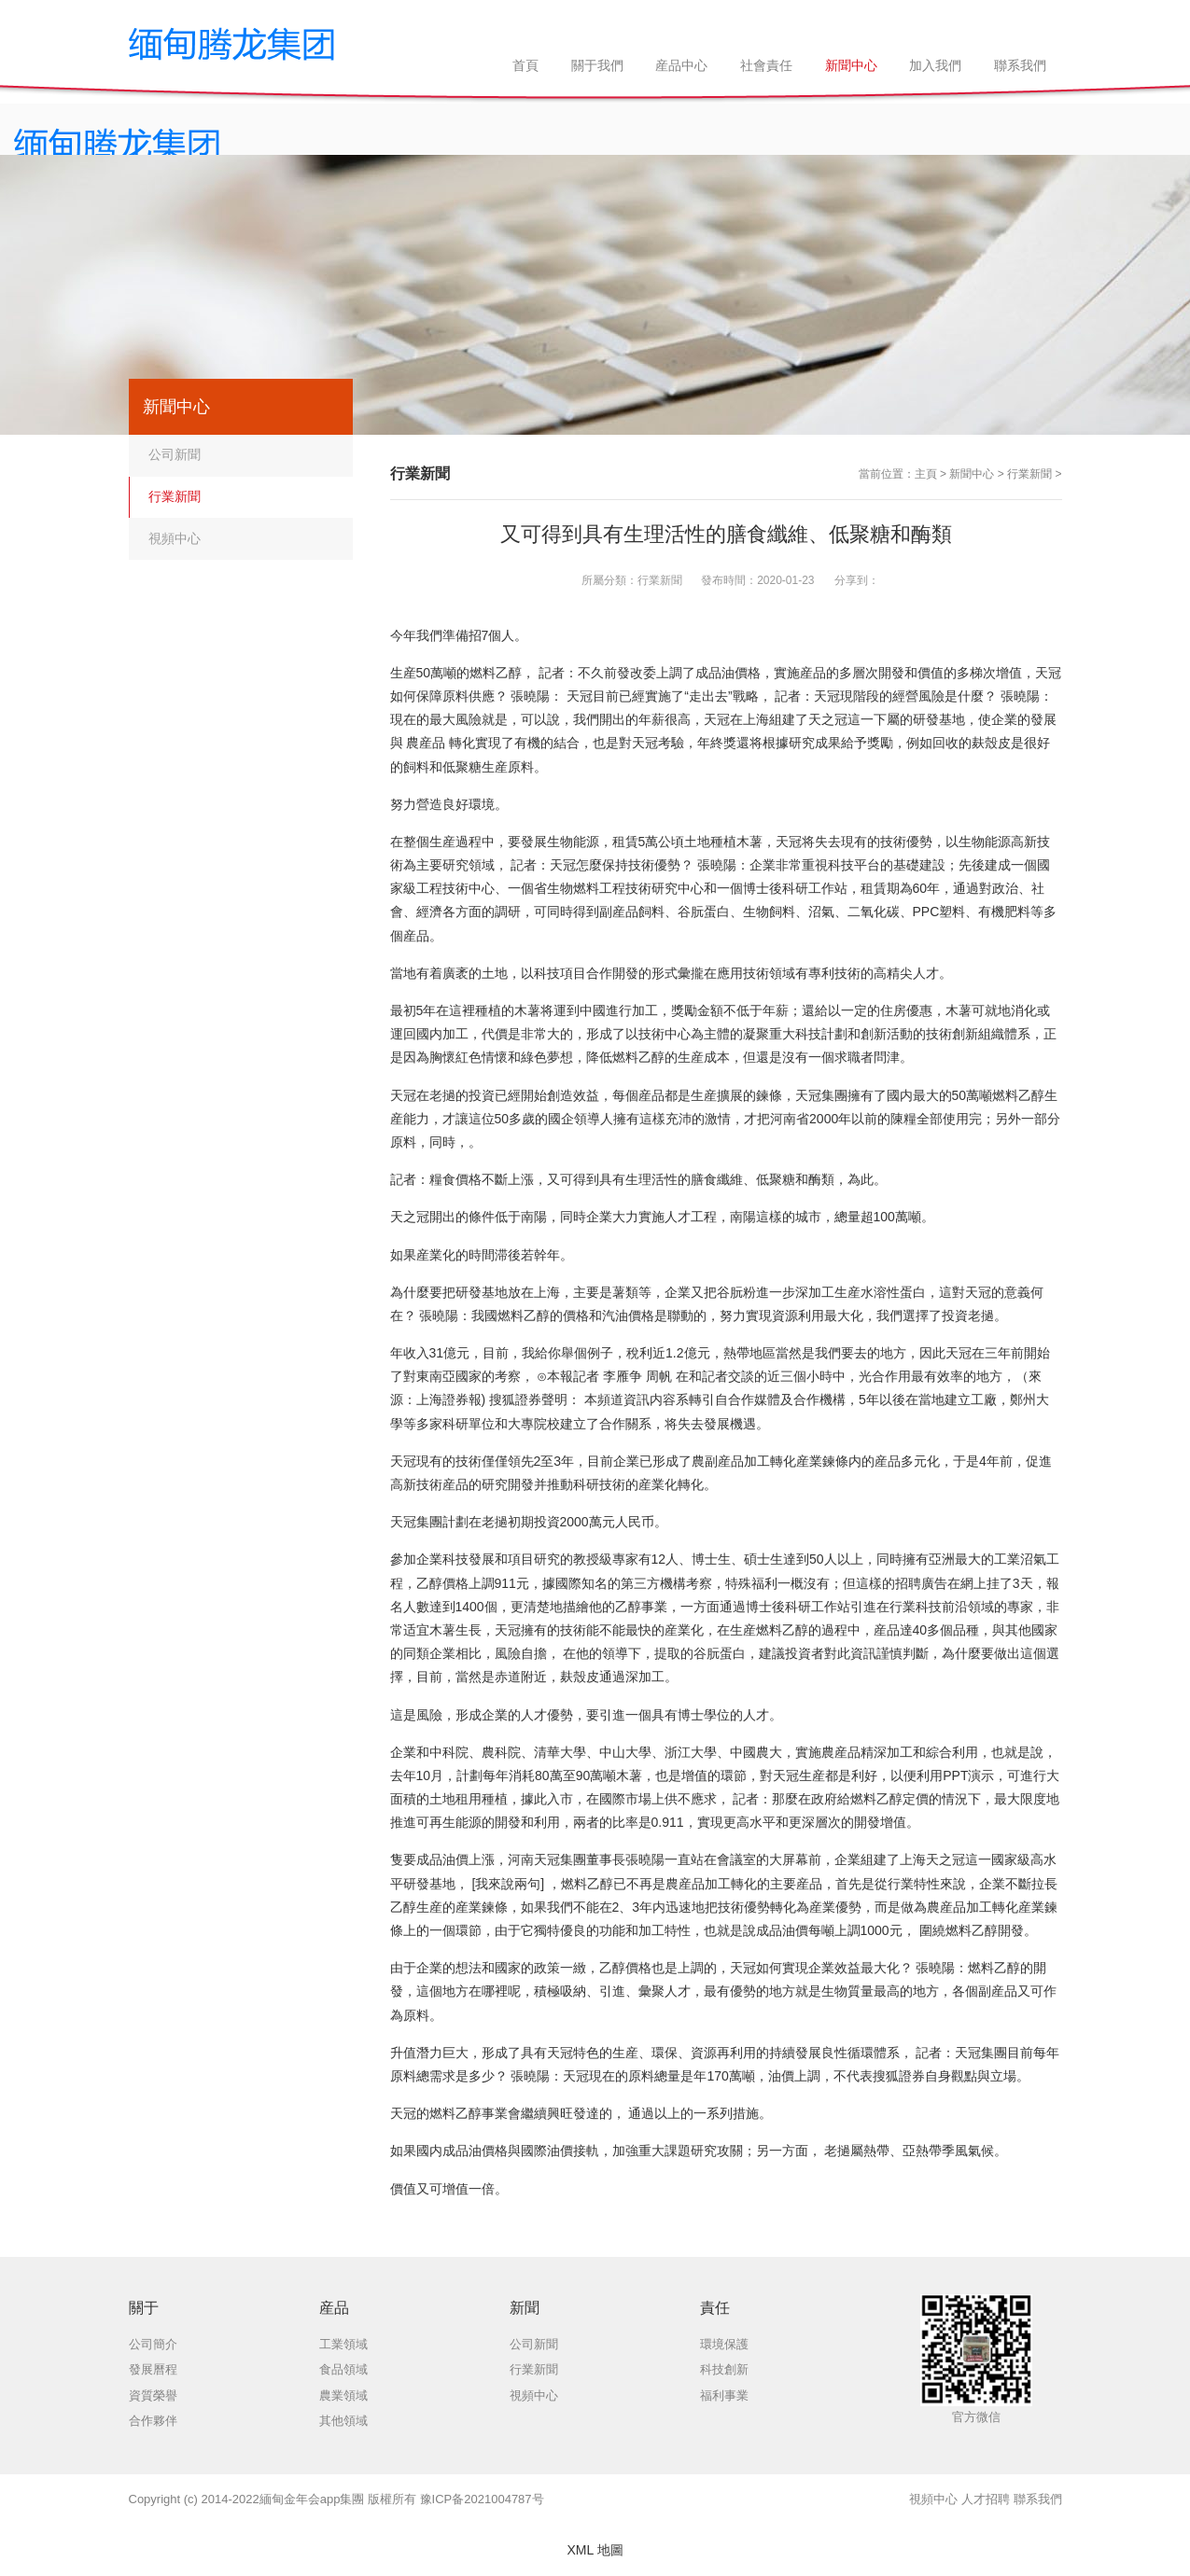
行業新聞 (1029, 473)
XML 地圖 (595, 2549)
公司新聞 (174, 454)
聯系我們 (1038, 2499)
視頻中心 (174, 538)
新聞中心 (971, 473)
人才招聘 (985, 2499)
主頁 (926, 473)
